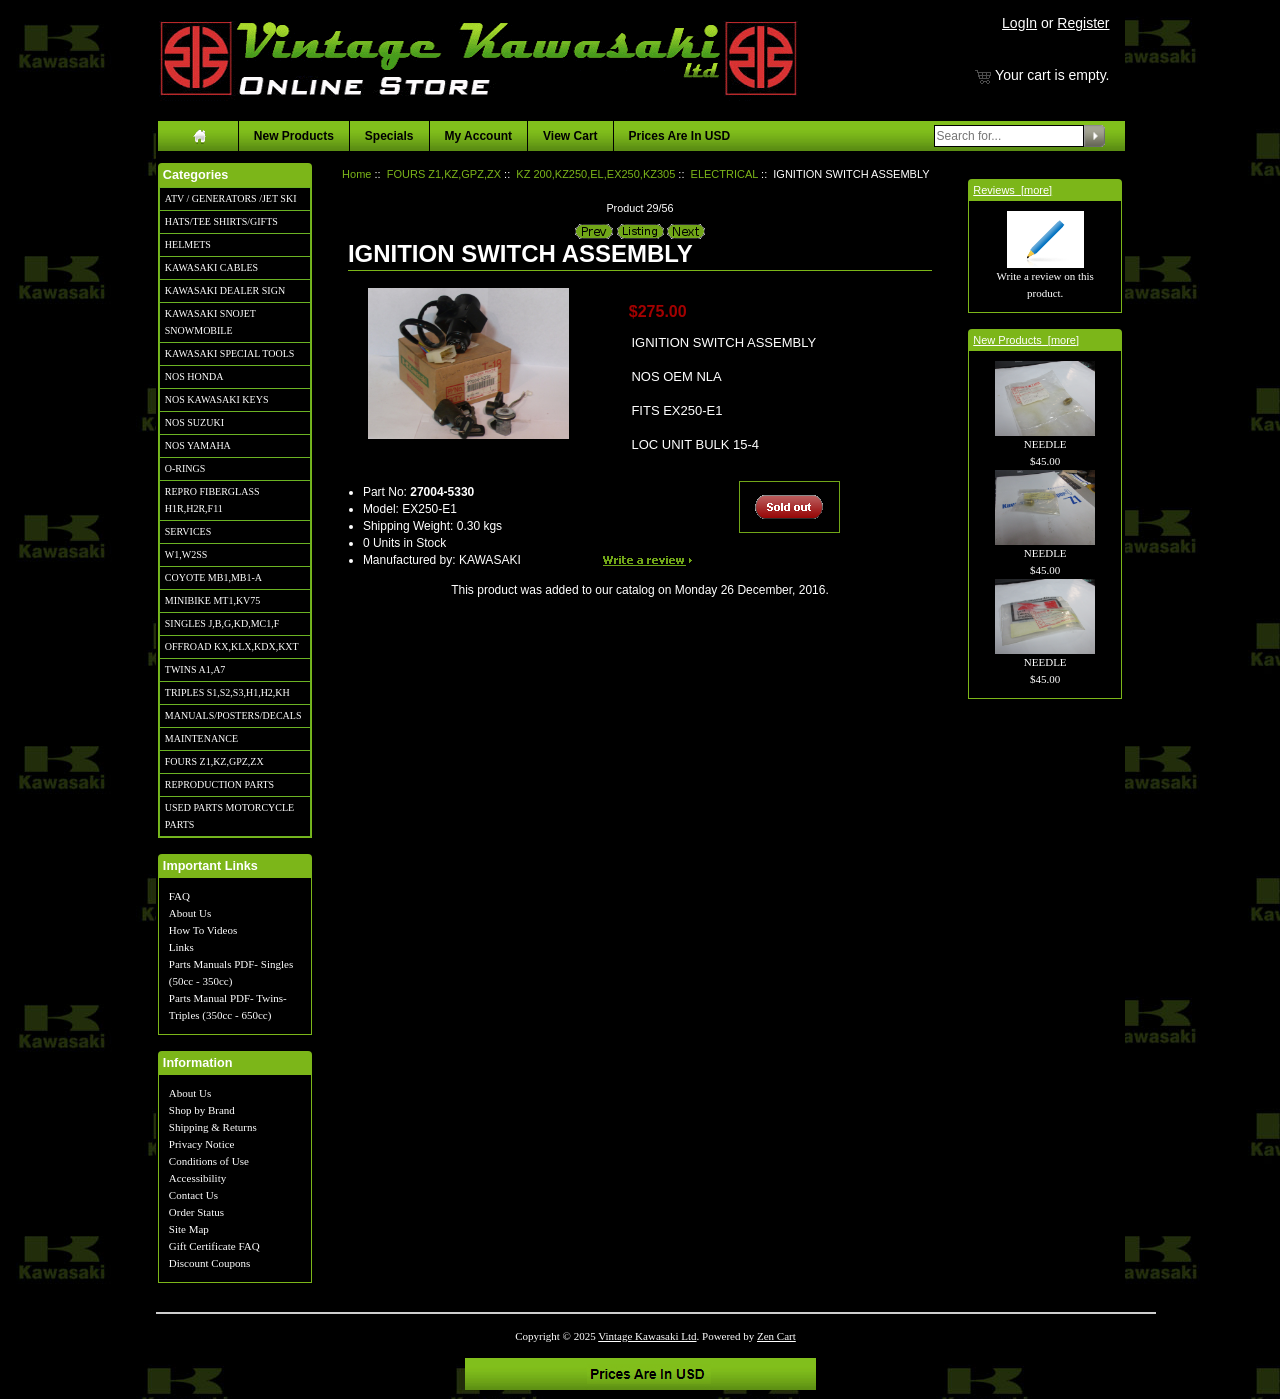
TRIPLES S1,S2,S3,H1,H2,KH (227, 692)
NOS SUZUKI (194, 422)
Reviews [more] (1012, 190)
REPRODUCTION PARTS (219, 784)
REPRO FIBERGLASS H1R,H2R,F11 (212, 500)
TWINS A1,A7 (195, 669)
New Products (294, 136)
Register (1083, 23)
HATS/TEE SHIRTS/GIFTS (221, 221)
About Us (190, 913)
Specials (389, 136)
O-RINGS (185, 468)
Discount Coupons (210, 1263)
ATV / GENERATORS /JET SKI (231, 198)
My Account (479, 136)
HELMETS (188, 244)
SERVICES (188, 531)
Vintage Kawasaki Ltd (647, 1336)
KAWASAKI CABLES (211, 267)
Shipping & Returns (213, 1127)
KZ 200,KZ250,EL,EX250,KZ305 (595, 174)
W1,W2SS (186, 554)
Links (181, 947)
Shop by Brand (202, 1110)
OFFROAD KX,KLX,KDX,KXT (232, 646)
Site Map (189, 1229)
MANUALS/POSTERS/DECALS (233, 715)
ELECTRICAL (724, 174)
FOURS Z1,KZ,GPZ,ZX (214, 761)
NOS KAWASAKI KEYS (217, 399)
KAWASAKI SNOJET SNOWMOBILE (210, 322)
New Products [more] (1026, 340)
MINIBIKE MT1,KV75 (213, 600)
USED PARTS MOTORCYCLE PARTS (229, 816)
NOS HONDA (194, 376)
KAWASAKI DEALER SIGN (225, 290)
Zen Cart (776, 1336)
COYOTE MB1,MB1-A (213, 577)
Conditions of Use (209, 1161)
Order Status (196, 1212)
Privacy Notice (202, 1144)
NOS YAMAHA (198, 445)
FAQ (179, 896)
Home (356, 174)
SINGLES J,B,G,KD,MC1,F (222, 623)
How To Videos (203, 930)
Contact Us (193, 1195)
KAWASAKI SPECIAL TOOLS (230, 353)
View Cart (570, 136)
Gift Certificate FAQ (214, 1246)
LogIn (1019, 23)
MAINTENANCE (201, 738)
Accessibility (197, 1178)
